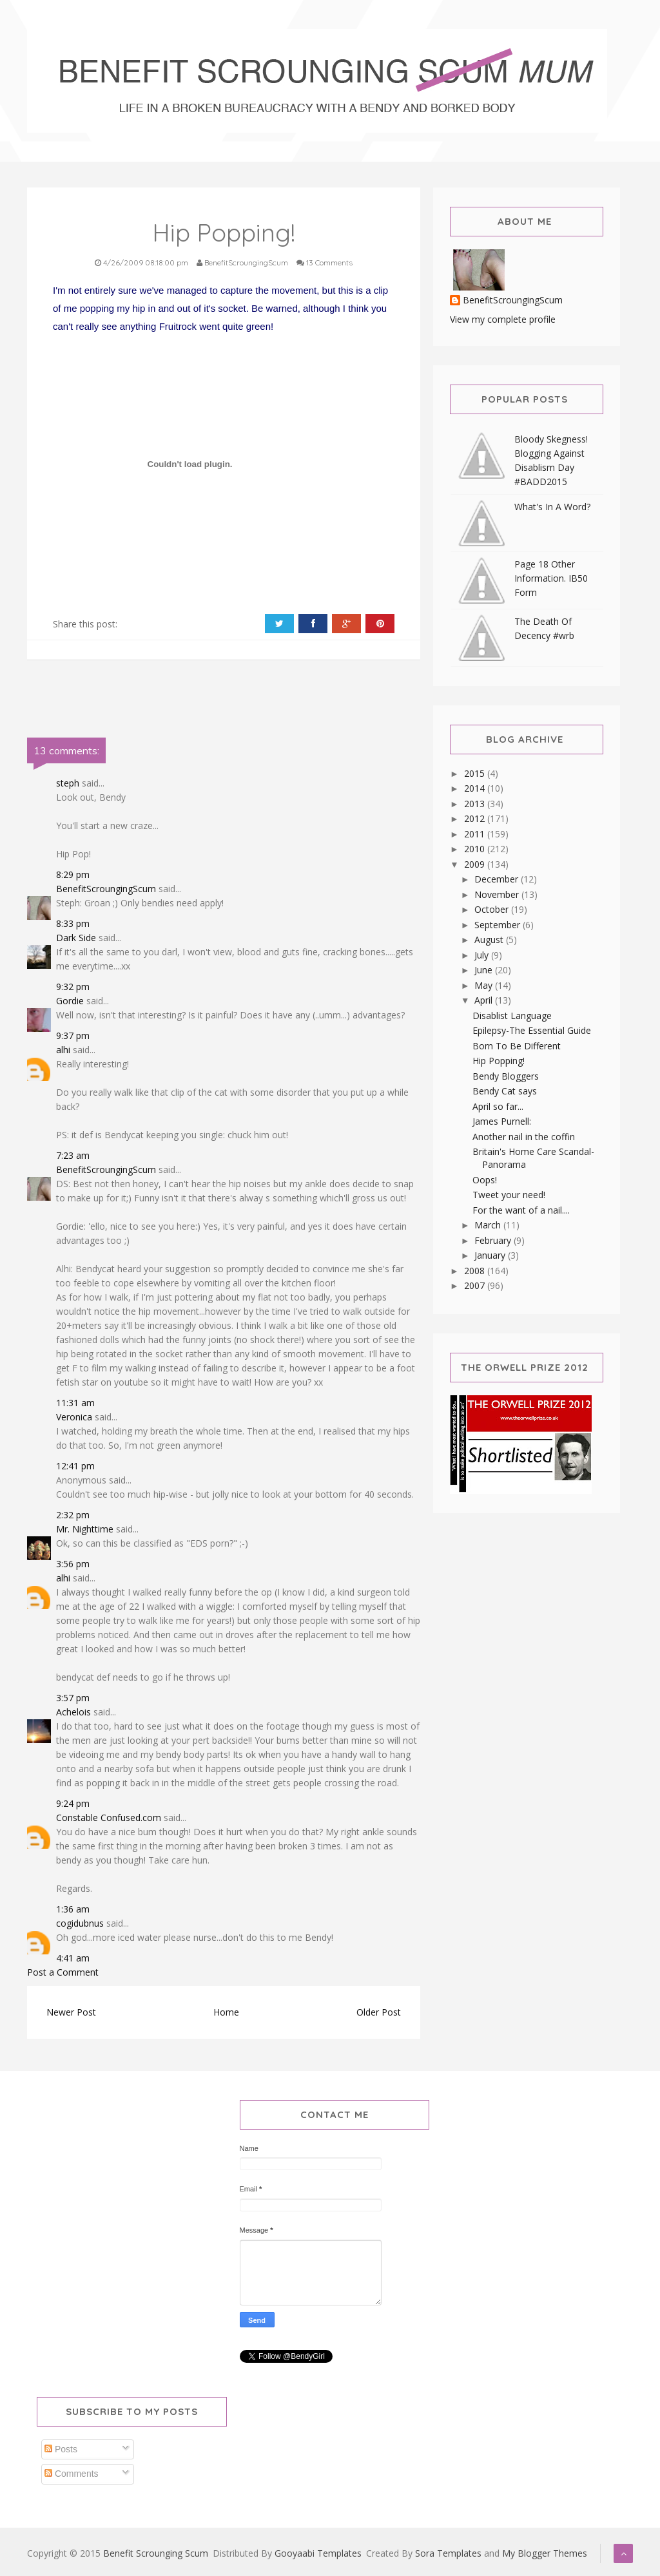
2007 (475, 1285)
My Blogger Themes (544, 2553)
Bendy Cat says (504, 1091)
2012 (475, 818)
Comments (71, 2473)
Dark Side (76, 937)
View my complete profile (503, 319)
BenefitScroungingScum (106, 889)
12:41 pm (75, 1466)
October (492, 909)
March (488, 1225)
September (498, 925)
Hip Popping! (498, 1060)
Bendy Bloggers (505, 1076)
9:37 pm (73, 1035)
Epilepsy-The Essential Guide (531, 1030)
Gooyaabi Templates (318, 2553)
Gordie (70, 1001)
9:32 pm (73, 986)
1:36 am (73, 1909)
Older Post (378, 2012)
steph (67, 783)
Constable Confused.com (108, 1817)
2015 (475, 773)
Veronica (74, 1417)
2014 (475, 788)
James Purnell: (501, 1121)
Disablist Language (512, 1015)
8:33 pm (73, 923)
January (491, 1255)
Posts (60, 2449)
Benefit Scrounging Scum (155, 2553)
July (482, 955)
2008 (475, 1270)
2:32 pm (73, 1515)
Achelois (73, 1712)
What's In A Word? (552, 507)
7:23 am (73, 1155)
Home (226, 2012)
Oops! (484, 1180)
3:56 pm (73, 1564)
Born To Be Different (516, 1046)
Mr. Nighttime (84, 1529)
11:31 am (75, 1403)
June (484, 970)
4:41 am (73, 1958)
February (494, 1240)
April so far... (497, 1106)
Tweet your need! (508, 1194)
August (490, 939)
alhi (63, 1050)
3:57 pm (73, 1698)
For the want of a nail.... (521, 1210)
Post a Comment (63, 1972)
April (484, 1000)
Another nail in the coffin (523, 1137)
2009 (475, 864)
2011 (475, 834)
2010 (475, 849)
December (497, 879)
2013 (475, 803)
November (497, 894)
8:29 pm (73, 874)
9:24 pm (73, 1803)
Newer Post (71, 2012)
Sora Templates (448, 2553)
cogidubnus (80, 1923)
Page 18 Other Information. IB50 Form (551, 578)
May (484, 985)
